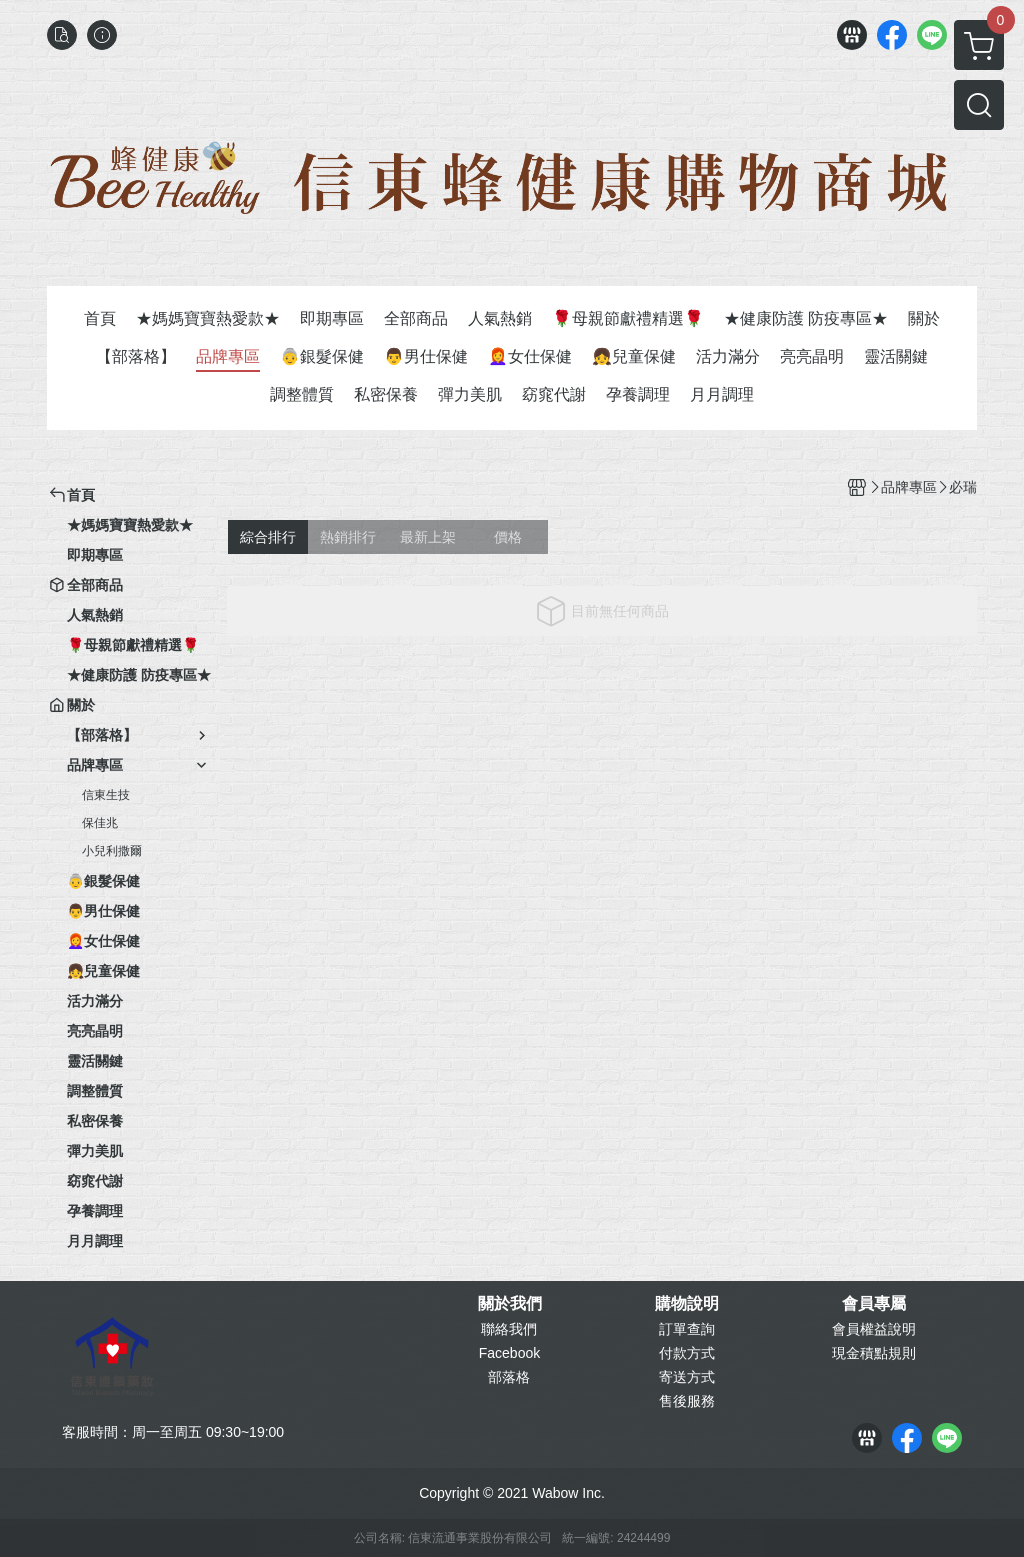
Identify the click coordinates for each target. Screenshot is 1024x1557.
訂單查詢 (687, 1329)
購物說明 (687, 1304)
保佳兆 (100, 823)
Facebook (509, 1353)
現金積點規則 (874, 1353)
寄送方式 (687, 1377)
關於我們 (510, 1304)
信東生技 (106, 795)
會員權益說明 (874, 1329)
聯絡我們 (509, 1329)
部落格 (509, 1377)
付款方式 (687, 1353)
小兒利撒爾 (112, 851)
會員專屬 (874, 1304)
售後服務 (687, 1401)
